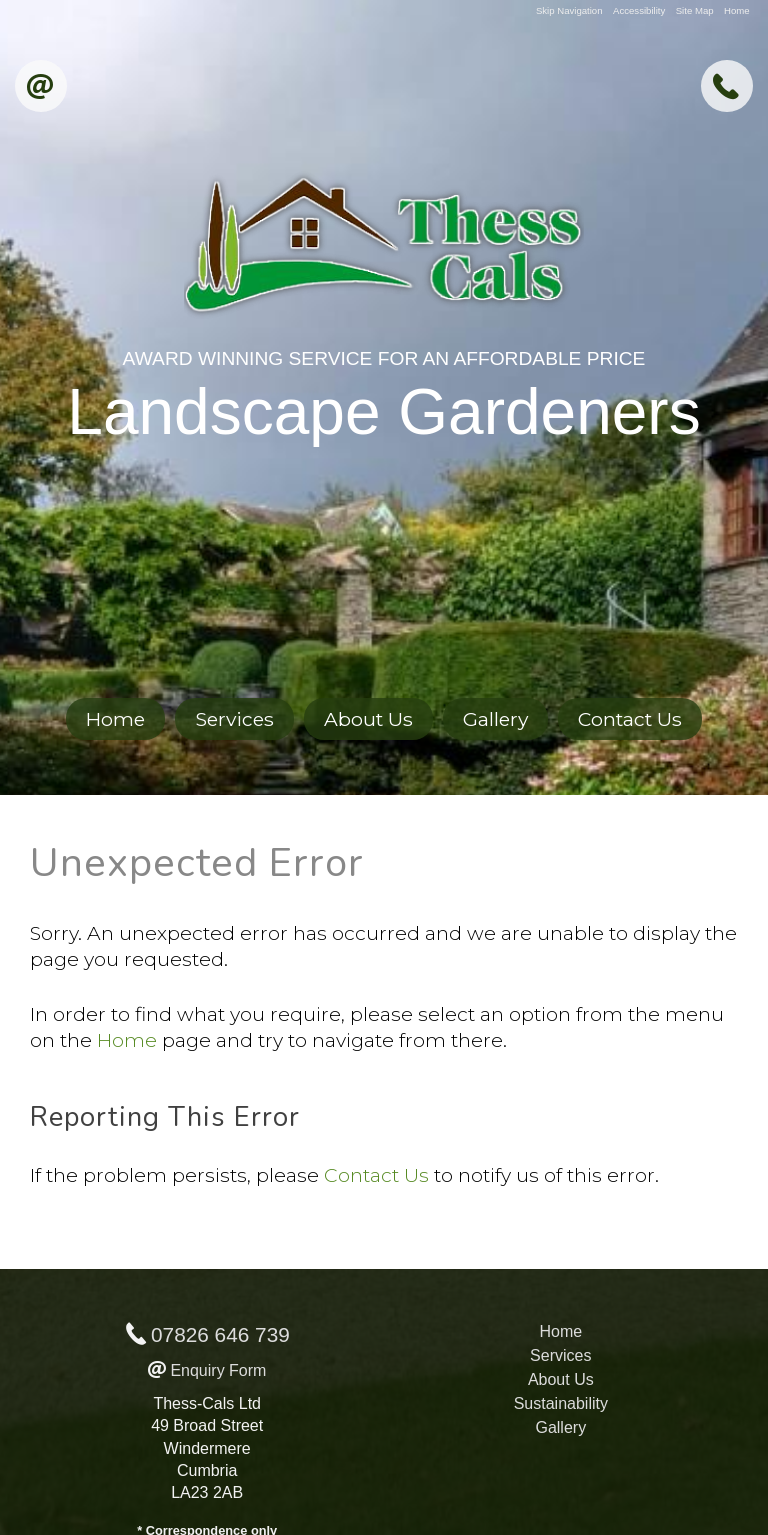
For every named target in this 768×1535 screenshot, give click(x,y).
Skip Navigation (569, 10)
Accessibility (639, 10)
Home (737, 10)
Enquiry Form (218, 1370)
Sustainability (561, 1403)
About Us (368, 719)
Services (234, 719)
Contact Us (630, 719)
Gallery (495, 719)
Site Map (695, 10)
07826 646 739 (220, 1334)
